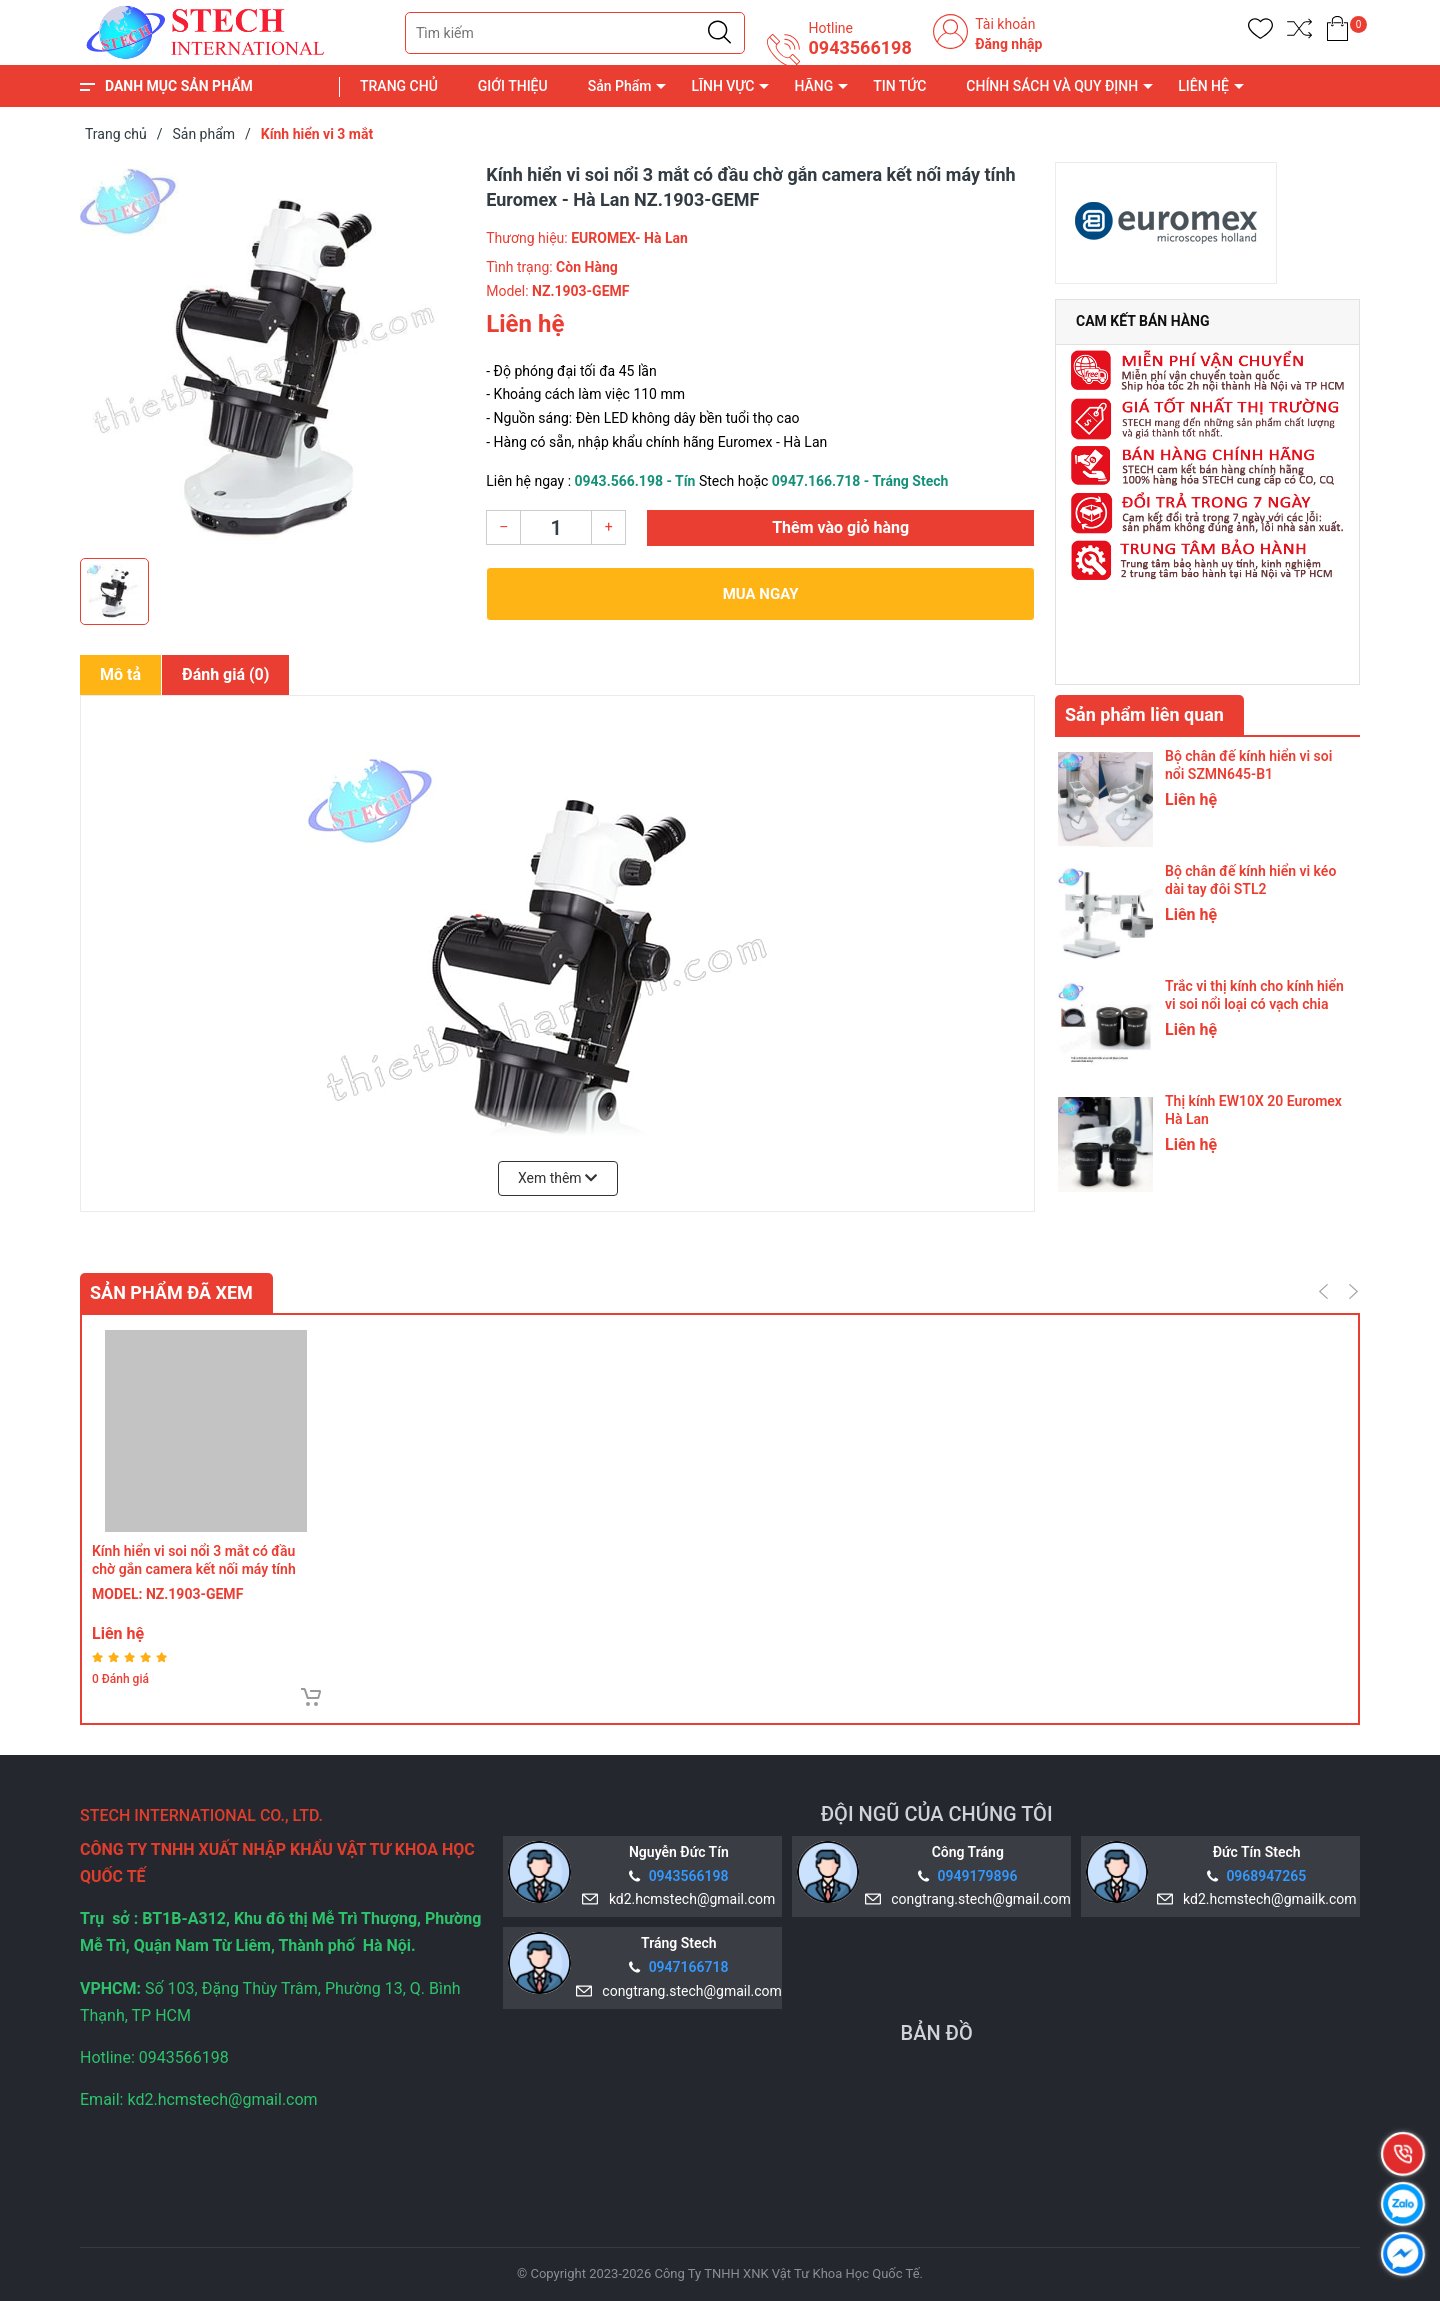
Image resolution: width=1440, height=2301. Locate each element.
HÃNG (813, 86)
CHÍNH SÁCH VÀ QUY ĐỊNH (1052, 86)
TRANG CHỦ (399, 86)
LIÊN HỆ (1203, 86)
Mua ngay (761, 594)
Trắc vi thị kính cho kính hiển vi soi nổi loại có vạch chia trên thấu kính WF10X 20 (1254, 1004)
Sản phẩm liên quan (1144, 714)
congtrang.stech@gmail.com (977, 1899)
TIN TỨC (899, 86)
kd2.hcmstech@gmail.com (688, 1899)
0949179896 (978, 1876)
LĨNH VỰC (722, 86)
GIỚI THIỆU (513, 86)
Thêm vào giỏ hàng (840, 527)
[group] (273, 355)
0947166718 (689, 1967)
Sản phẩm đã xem (171, 1292)
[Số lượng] (556, 527)
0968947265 (1266, 1876)
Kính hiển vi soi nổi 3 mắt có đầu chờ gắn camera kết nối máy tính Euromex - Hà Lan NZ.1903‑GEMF (197, 1569)
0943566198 (859, 48)
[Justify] (719, 33)
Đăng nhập (1008, 44)
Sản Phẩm (620, 86)
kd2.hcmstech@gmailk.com (1266, 1899)
